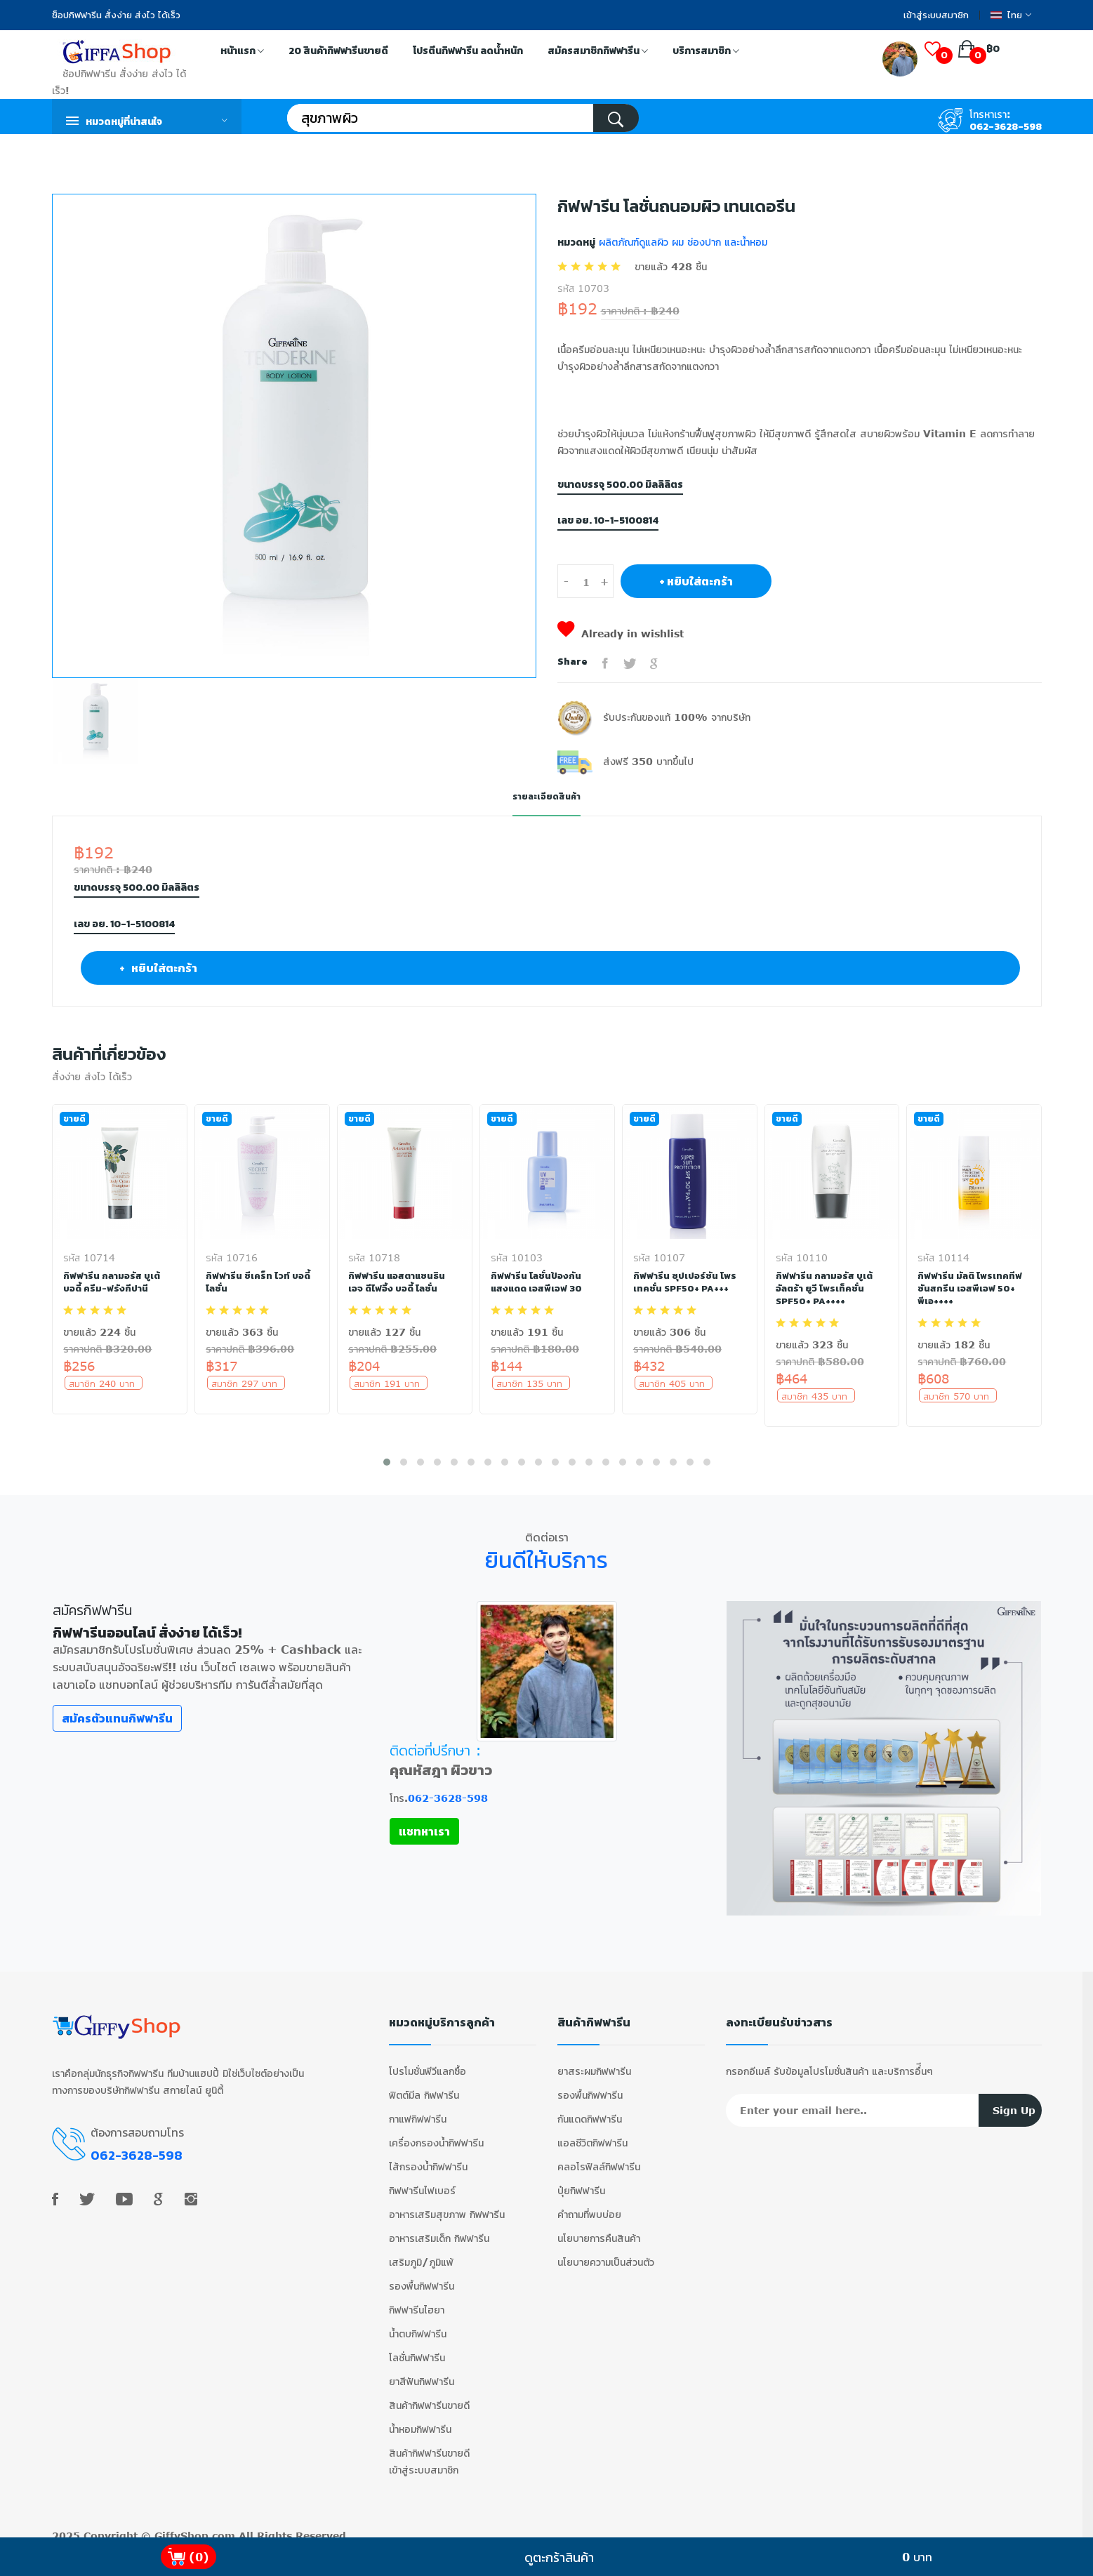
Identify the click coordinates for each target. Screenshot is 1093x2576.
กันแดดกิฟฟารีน (589, 2108)
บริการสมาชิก (706, 52)
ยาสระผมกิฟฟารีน (594, 2060)
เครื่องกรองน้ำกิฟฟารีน (436, 2132)
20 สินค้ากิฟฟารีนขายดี (338, 51)
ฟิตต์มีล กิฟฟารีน (424, 2084)
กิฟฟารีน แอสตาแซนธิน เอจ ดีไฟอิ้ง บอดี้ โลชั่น (398, 1281)
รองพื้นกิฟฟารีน (421, 2275)
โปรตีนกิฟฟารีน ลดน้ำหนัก (468, 51)
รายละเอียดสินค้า (547, 796)
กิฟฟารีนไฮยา (416, 2299)
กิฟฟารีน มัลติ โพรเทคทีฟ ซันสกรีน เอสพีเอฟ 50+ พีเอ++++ (971, 1288)
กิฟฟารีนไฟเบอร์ (422, 2180)
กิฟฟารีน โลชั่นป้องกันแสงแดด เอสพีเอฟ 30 (539, 1281)
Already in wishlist (620, 633)
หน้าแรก (242, 52)
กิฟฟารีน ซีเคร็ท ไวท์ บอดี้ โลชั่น (259, 1281)
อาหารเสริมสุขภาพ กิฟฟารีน (447, 2204)
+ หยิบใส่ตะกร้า (696, 581)
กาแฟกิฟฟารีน (417, 2108)
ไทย (1011, 15)
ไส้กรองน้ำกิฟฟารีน (428, 2156)
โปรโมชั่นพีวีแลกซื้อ (427, 2060)
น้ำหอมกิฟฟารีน (420, 2418)
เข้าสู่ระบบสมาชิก (936, 15)
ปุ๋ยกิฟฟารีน (581, 2180)
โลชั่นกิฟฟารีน (417, 2347)
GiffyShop (181, 2525)
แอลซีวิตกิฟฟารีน (592, 2132)
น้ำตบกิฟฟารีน (417, 2323)
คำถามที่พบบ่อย (589, 2204)
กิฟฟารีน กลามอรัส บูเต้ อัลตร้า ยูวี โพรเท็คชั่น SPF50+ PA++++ (825, 1288)
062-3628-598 (1005, 126)
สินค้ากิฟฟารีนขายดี (429, 2395)
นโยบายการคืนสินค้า (598, 2227)
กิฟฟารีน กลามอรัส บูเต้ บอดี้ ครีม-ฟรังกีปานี (113, 1281)
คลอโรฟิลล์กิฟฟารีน (598, 2156)
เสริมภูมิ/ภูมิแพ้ (421, 2251)
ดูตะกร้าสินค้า (559, 2557)
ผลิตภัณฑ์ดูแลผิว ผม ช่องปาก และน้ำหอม (681, 242)
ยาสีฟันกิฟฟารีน (421, 2371)
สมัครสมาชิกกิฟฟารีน (598, 52)
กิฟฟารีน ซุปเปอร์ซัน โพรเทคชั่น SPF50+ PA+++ (685, 1281)
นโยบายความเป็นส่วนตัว (605, 2251)
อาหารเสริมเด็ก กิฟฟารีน (439, 2227)
